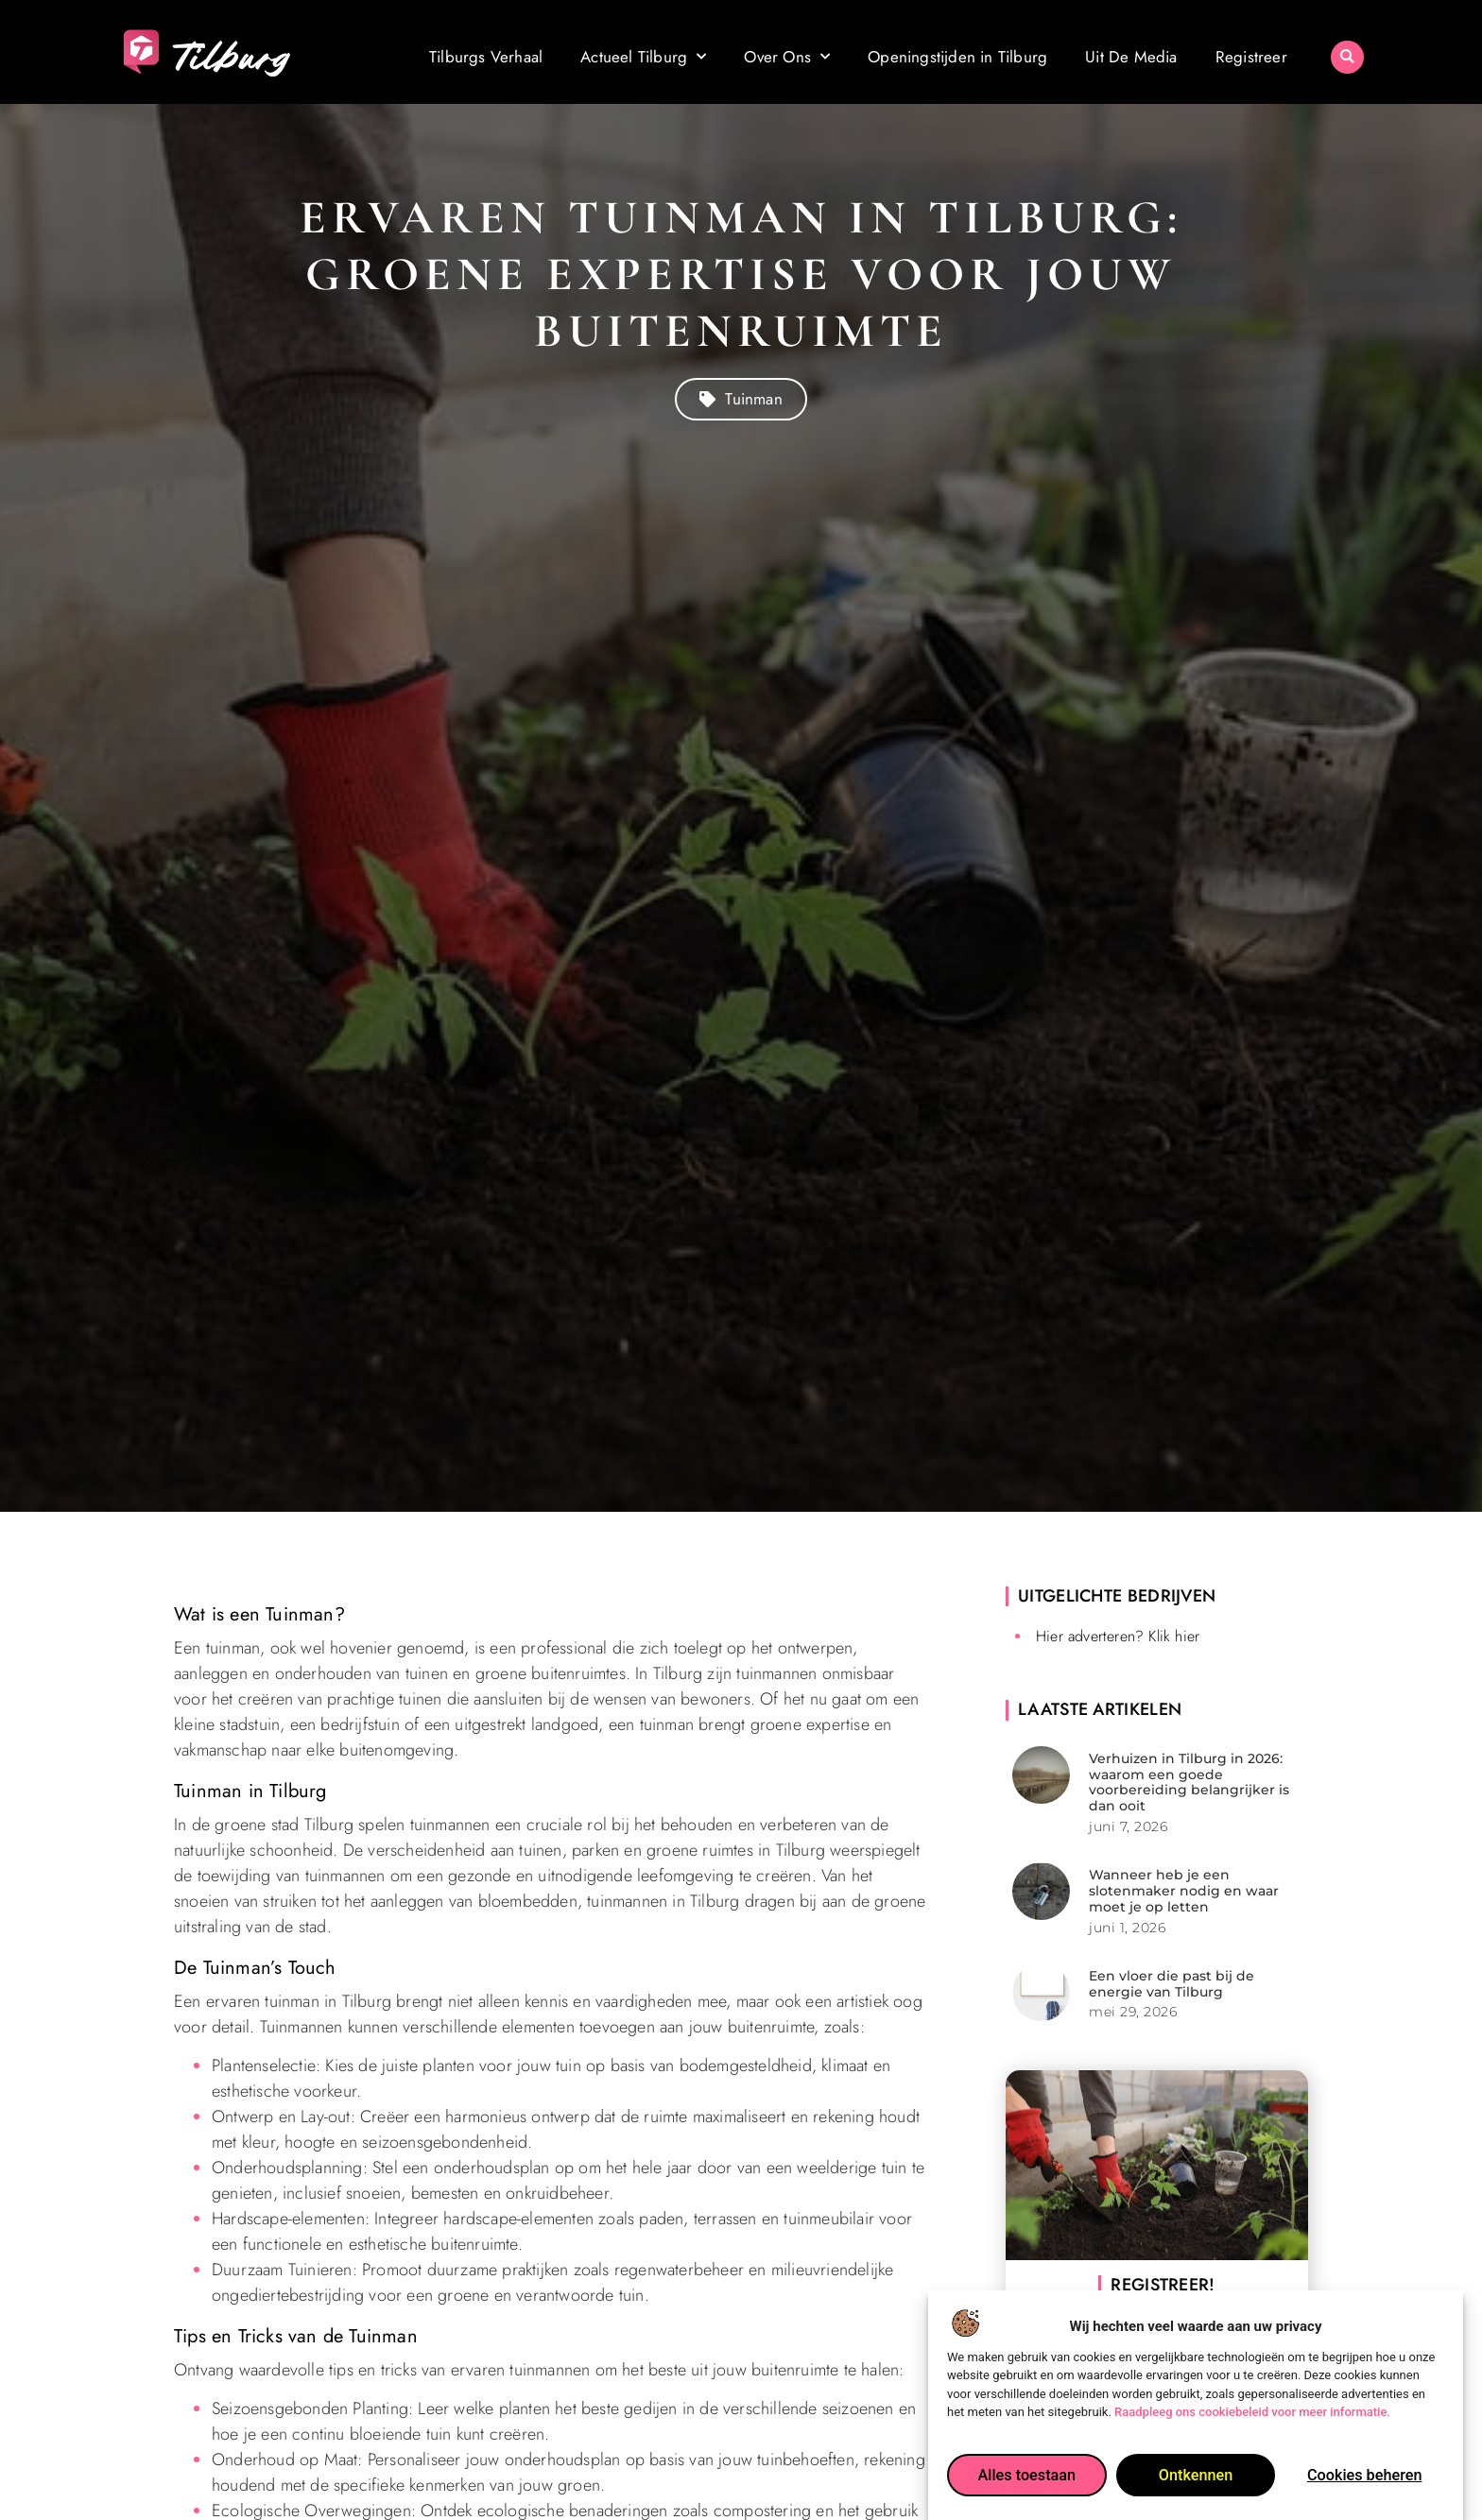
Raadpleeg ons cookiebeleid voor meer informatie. (1252, 2425)
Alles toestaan (1026, 2487)
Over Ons (787, 56)
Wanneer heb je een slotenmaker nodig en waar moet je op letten (1184, 1890)
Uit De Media (1131, 55)
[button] (1347, 51)
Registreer (1251, 55)
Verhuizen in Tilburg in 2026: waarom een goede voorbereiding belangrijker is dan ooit (1189, 1782)
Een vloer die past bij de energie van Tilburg (1171, 1983)
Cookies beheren (1365, 2487)
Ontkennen (1196, 2487)
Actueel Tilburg (643, 56)
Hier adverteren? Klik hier (1117, 1636)
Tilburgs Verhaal (486, 55)
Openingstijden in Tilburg (957, 55)
